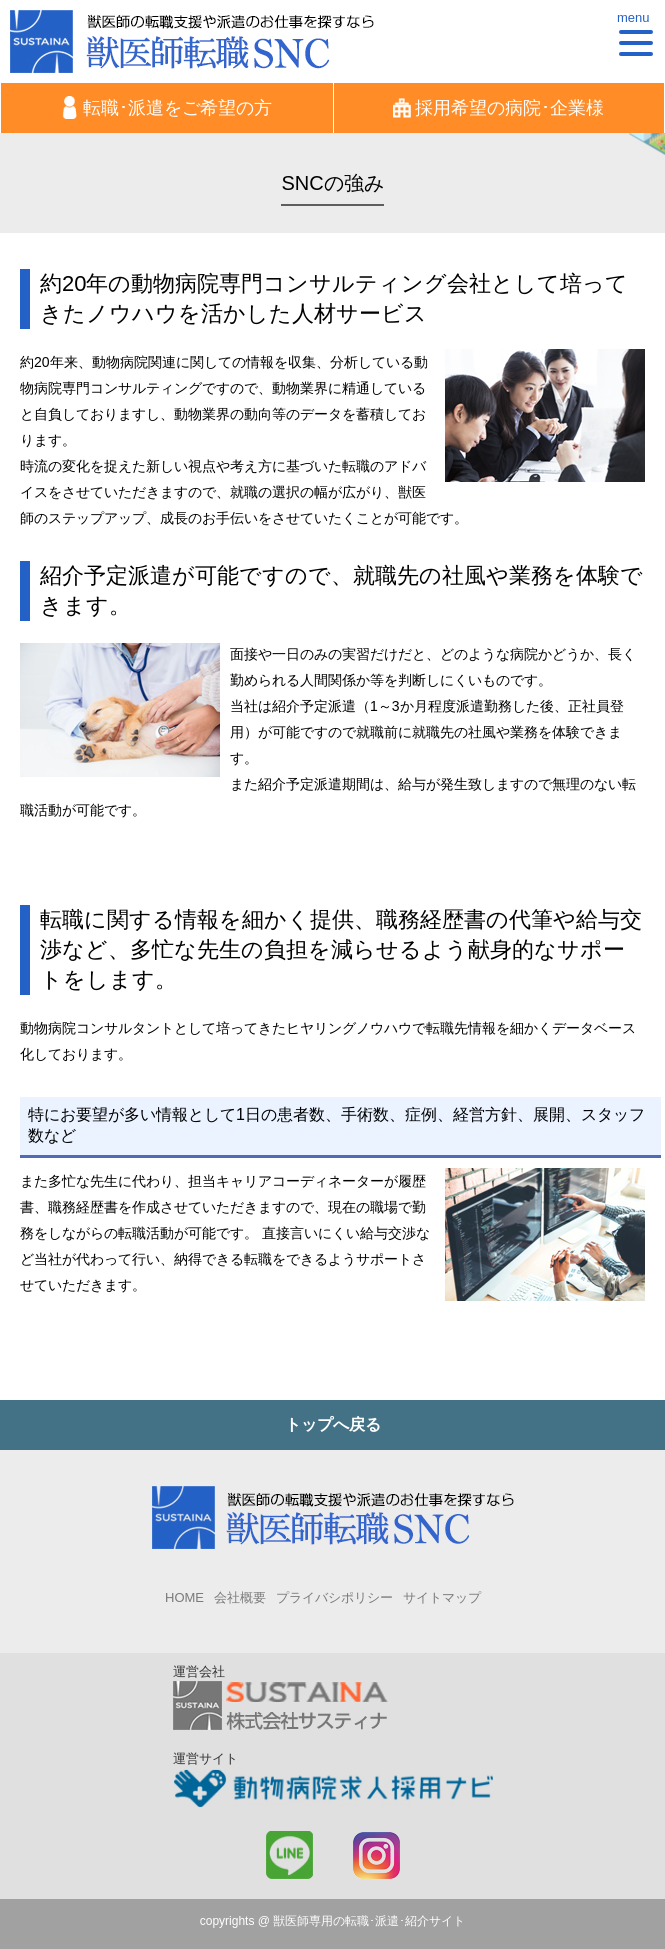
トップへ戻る (333, 1424)
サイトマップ (442, 1597)
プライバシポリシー (334, 1597)
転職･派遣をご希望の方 (166, 107)
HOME (184, 1597)
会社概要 (240, 1597)
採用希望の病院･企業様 (498, 107)
